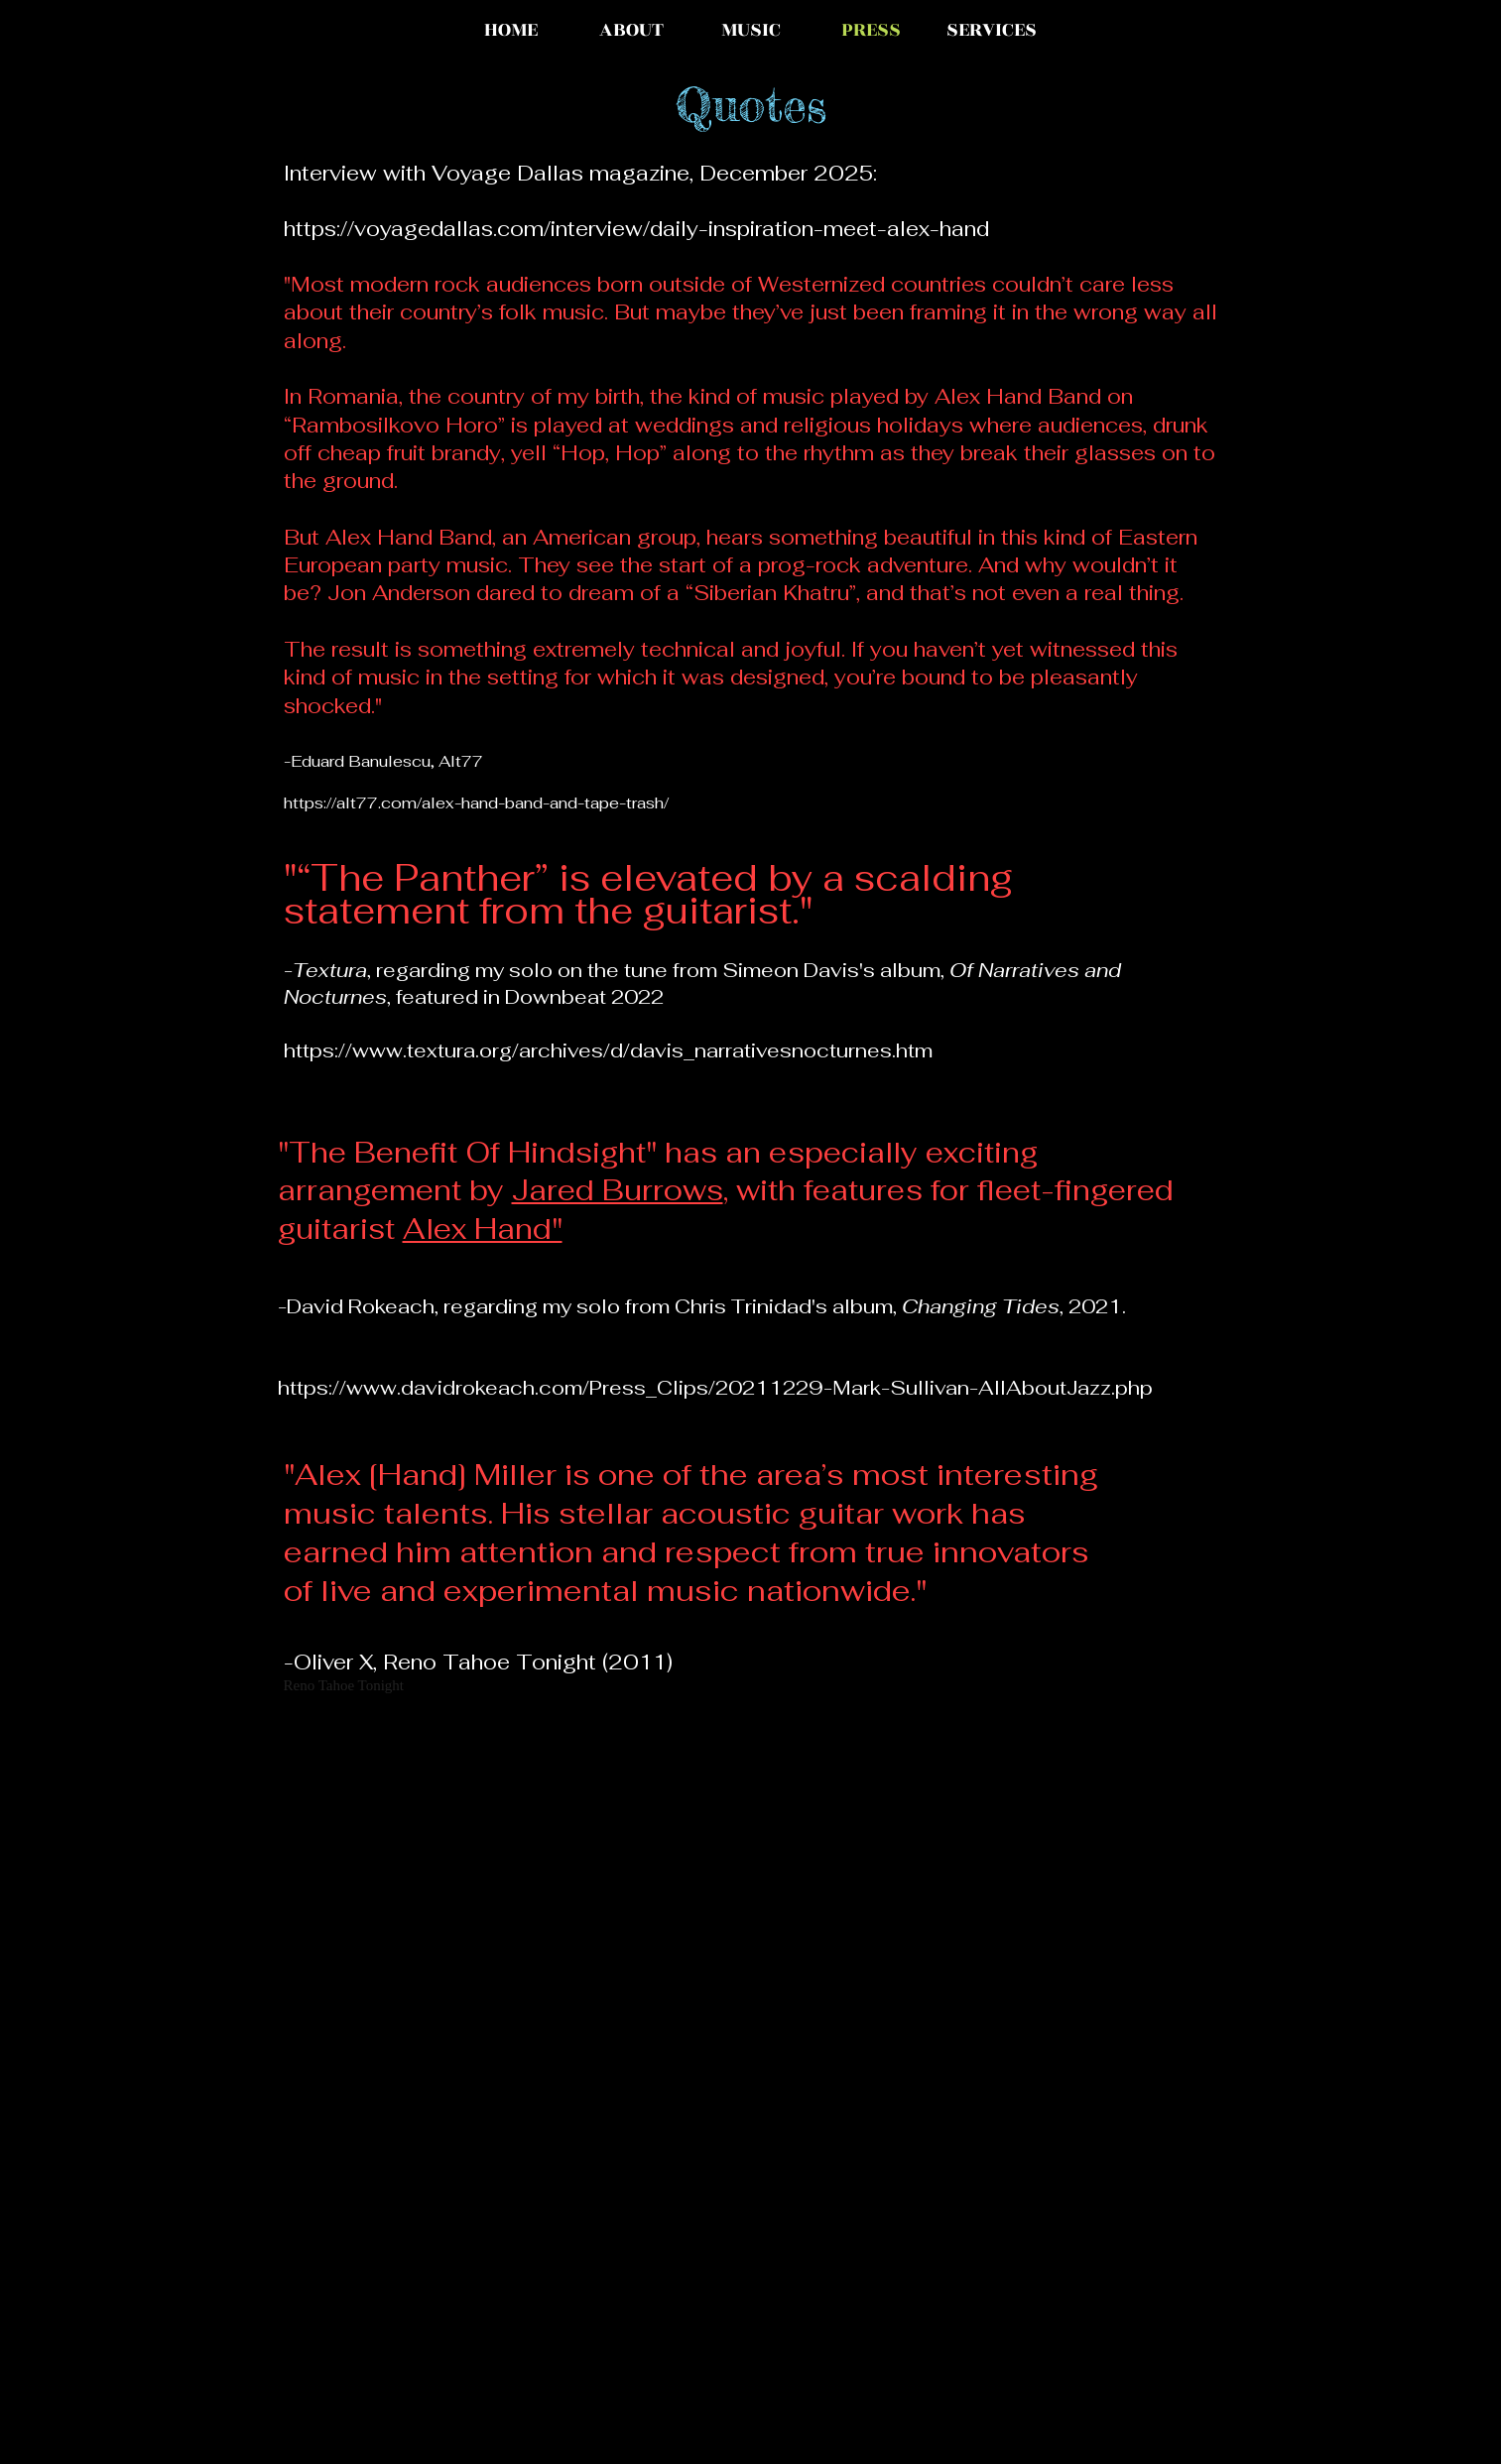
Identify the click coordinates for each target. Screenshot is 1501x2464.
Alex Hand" (483, 1228)
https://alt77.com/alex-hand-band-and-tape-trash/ (476, 803)
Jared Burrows (617, 1189)
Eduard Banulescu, (364, 761)
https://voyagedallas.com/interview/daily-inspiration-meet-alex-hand (636, 228)
